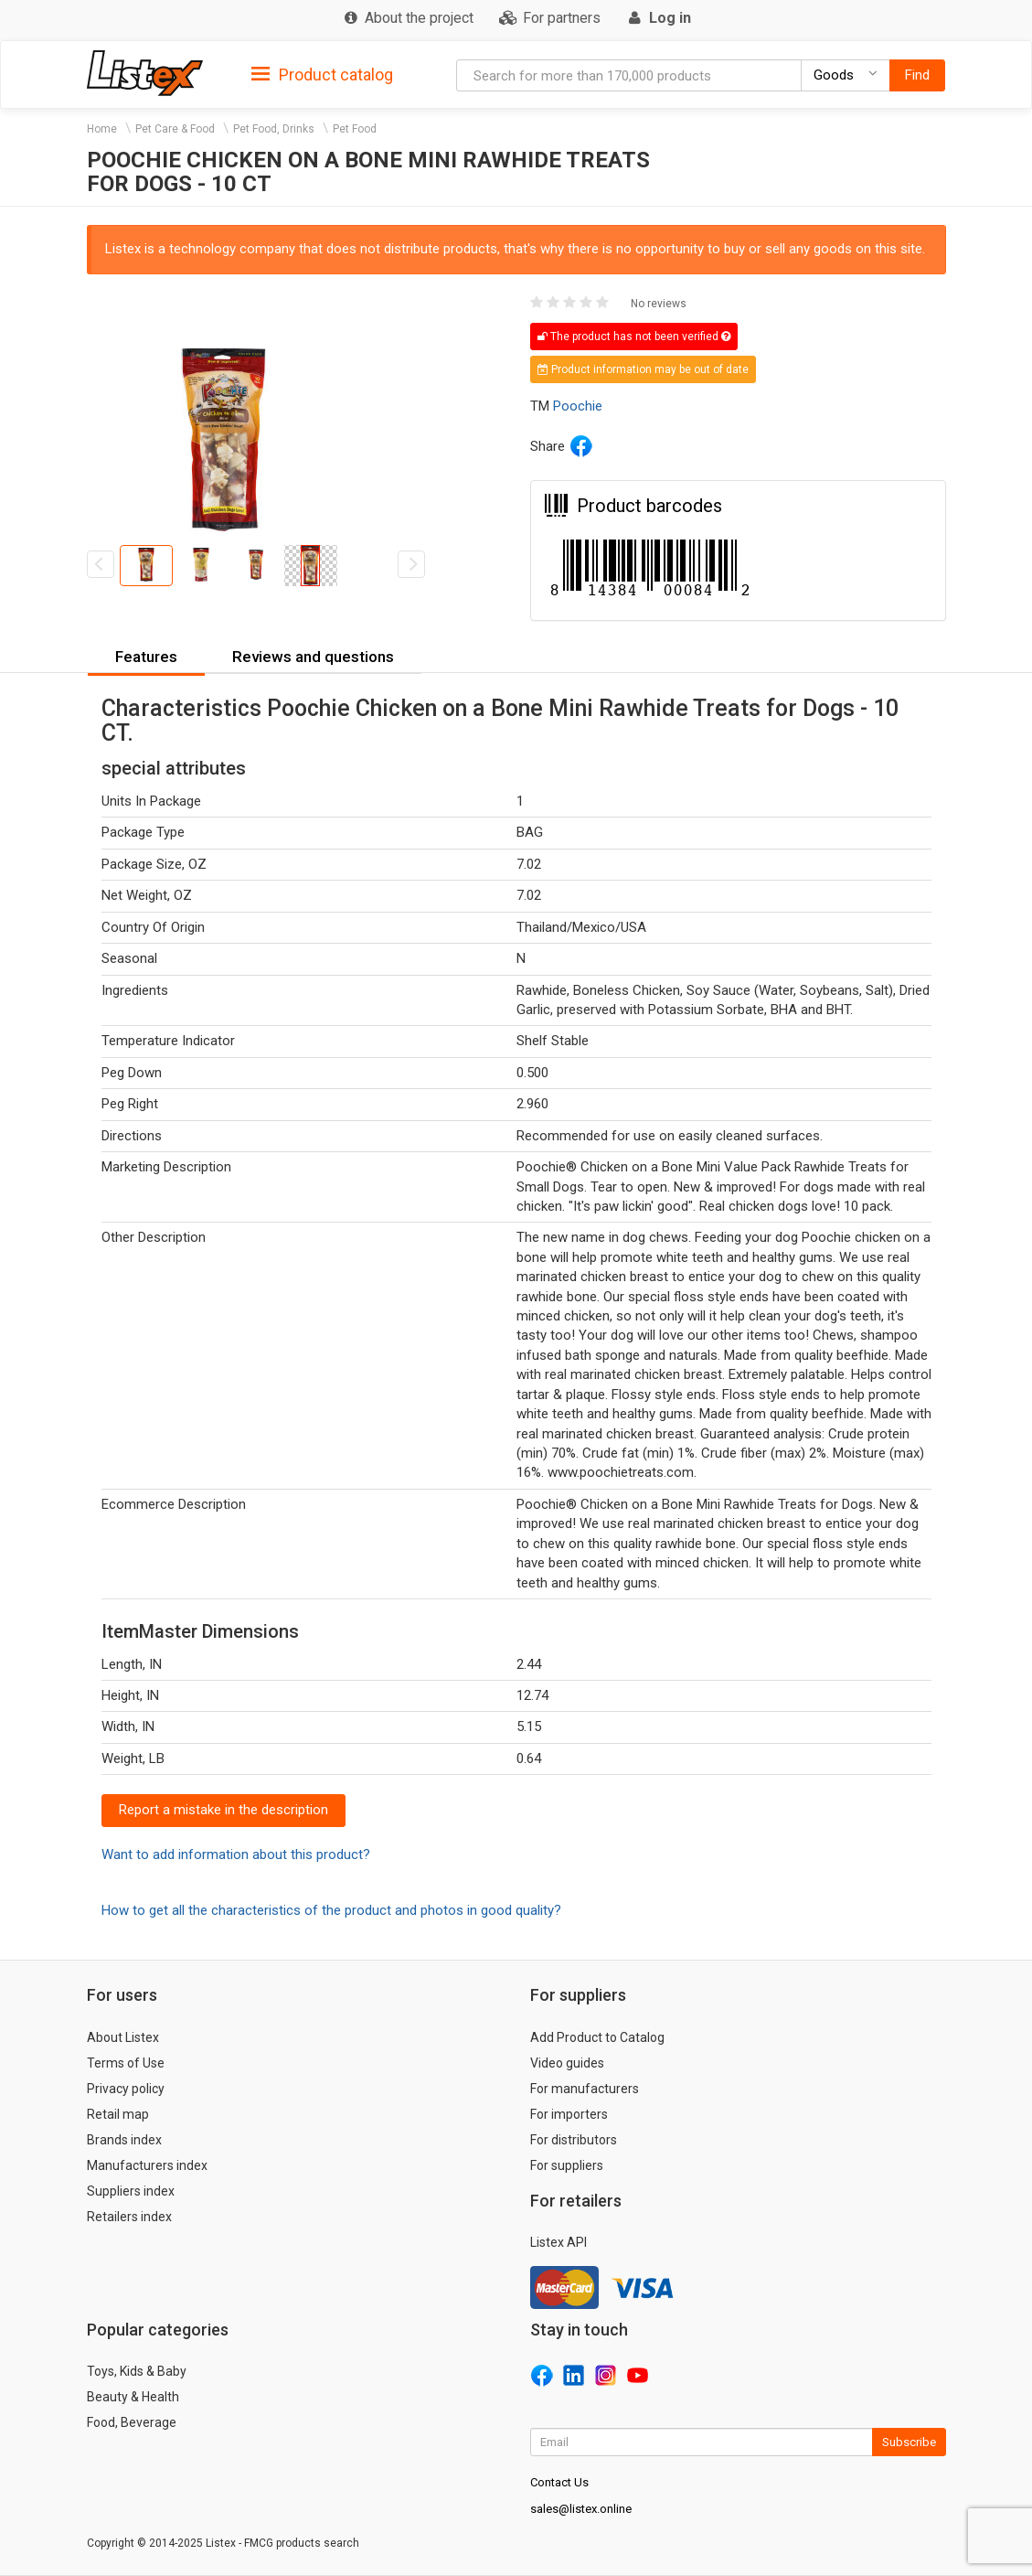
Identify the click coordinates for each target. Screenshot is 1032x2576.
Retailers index (129, 2216)
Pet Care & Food (175, 129)
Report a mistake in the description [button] (223, 1809)
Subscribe (909, 2442)
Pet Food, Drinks (273, 129)
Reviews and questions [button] (313, 656)
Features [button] (146, 656)
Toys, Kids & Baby (136, 2371)
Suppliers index (131, 2191)
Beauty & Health (133, 2396)
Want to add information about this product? (235, 1854)
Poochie (577, 406)
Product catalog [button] (322, 75)
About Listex (123, 2037)
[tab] (322, 73)
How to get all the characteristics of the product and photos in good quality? (331, 1910)
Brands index (124, 2139)
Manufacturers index (147, 2165)
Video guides (567, 2063)
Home (102, 129)
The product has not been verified (633, 336)
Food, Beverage (131, 2422)
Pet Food (355, 129)
